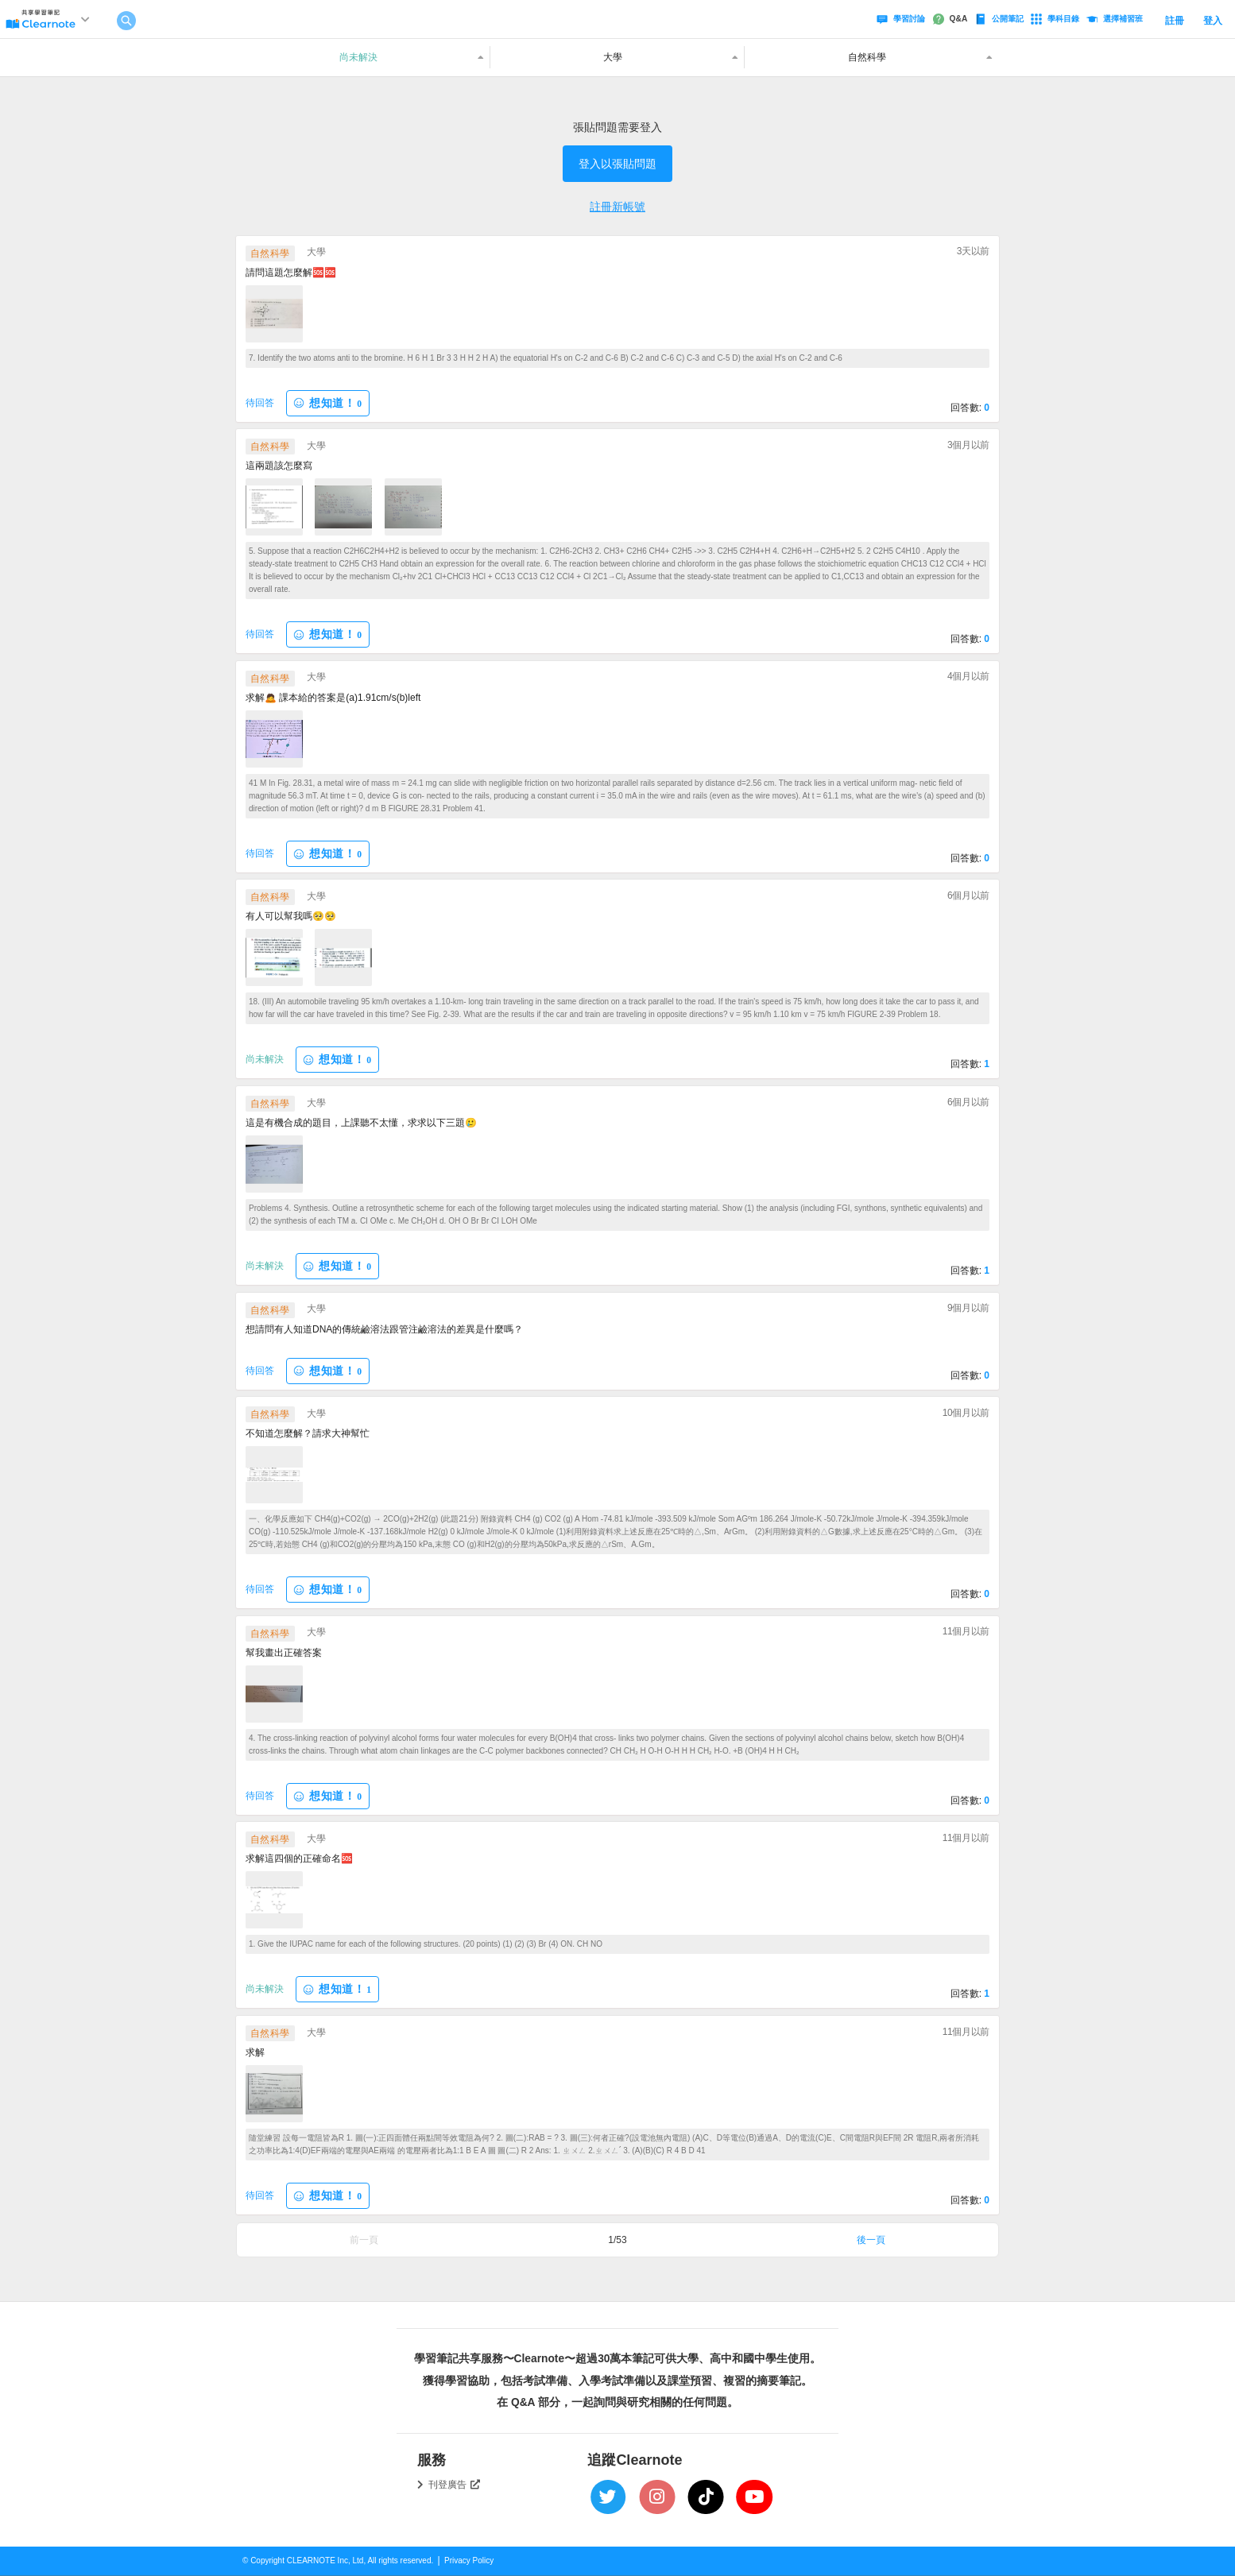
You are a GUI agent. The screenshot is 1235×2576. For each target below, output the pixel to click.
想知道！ (327, 403)
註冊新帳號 (617, 206)
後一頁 (871, 2239)
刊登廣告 (454, 2484)
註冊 (1174, 20)
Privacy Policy (469, 2560)
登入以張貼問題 (617, 163)
